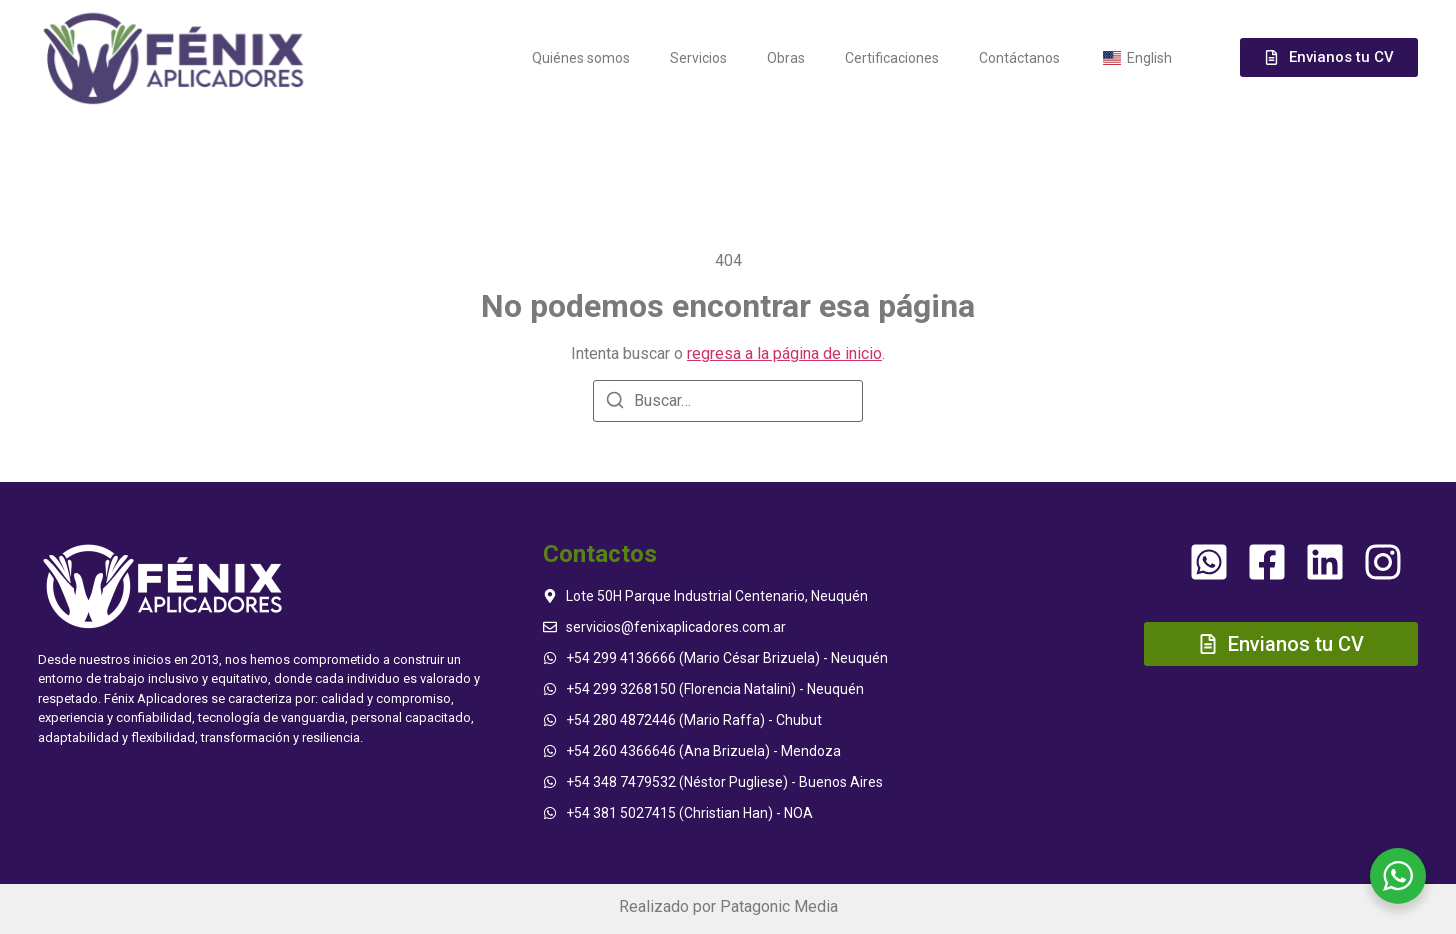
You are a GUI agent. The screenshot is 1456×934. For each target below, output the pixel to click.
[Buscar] (615, 403)
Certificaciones (892, 58)
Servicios (698, 58)
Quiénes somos (581, 58)
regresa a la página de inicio (784, 353)
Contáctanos (1019, 58)
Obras (786, 58)
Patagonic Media (779, 906)
